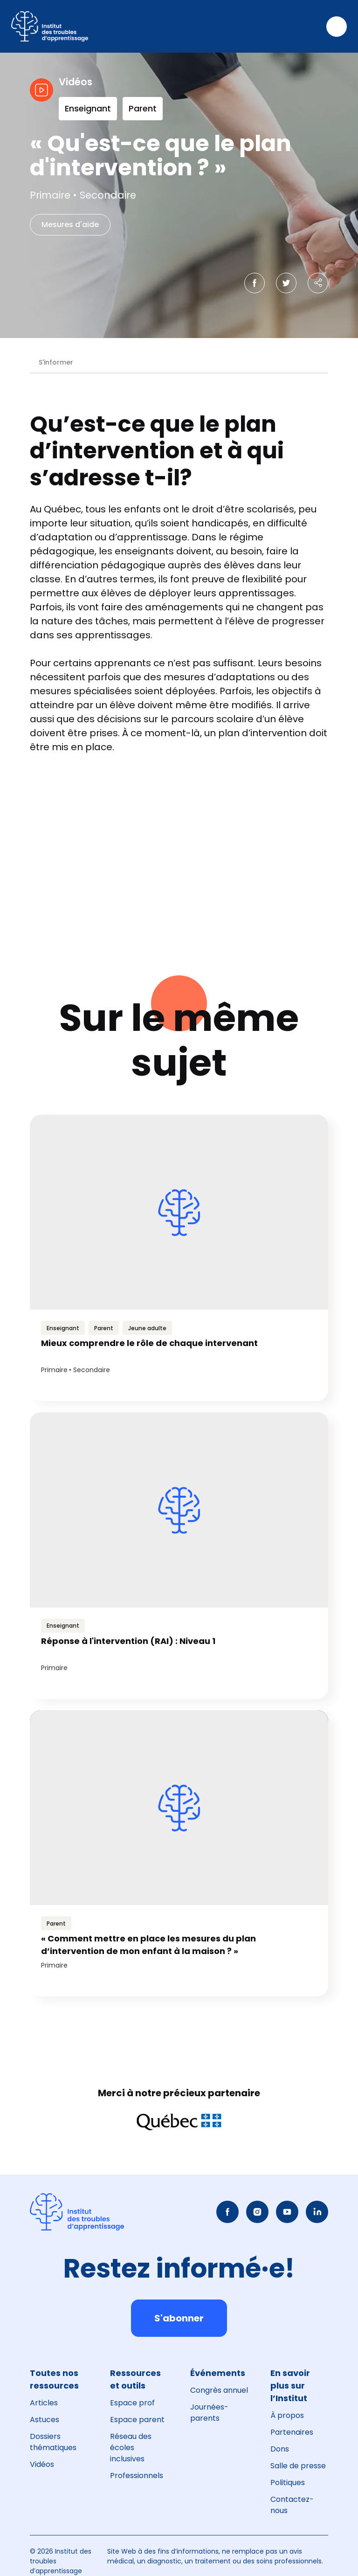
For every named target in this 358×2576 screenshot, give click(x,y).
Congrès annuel (219, 2390)
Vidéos (42, 2464)
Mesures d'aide (70, 224)
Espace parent (137, 2419)
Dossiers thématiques (53, 2442)
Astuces (44, 2419)
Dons (279, 2449)
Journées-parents (209, 2413)
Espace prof (132, 2402)
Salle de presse (298, 2465)
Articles (44, 2402)
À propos (287, 2415)
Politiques (287, 2482)
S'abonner (179, 2318)
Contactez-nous (292, 2505)
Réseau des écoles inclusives (130, 2447)
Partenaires (291, 2432)
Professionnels (136, 2475)
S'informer (56, 362)
